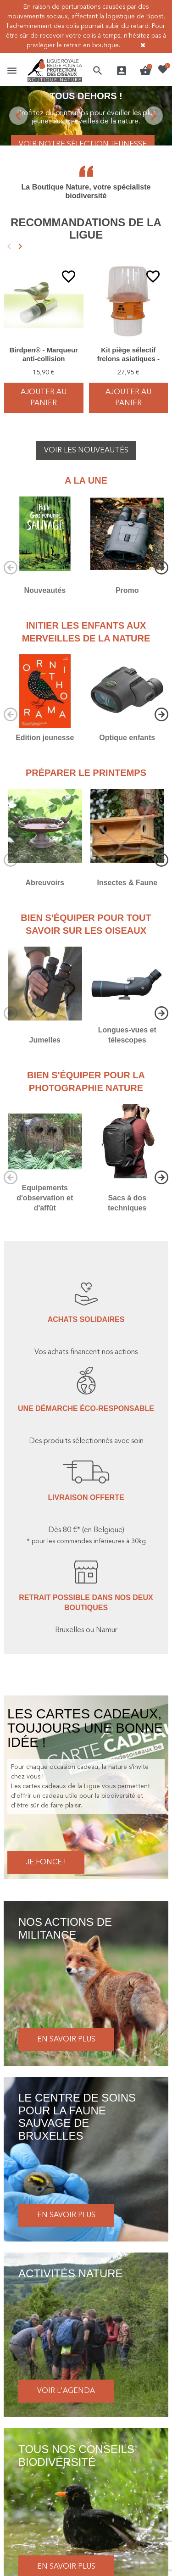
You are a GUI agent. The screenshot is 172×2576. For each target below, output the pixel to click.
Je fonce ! (46, 1862)
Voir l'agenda (66, 2391)
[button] (97, 70)
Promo (127, 590)
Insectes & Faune (127, 883)
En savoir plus (66, 2039)
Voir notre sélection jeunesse (83, 144)
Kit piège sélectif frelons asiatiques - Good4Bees (128, 359)
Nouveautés (45, 590)
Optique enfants (127, 738)
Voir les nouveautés (86, 450)
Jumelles (45, 1040)
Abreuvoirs (45, 883)
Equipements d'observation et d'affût (45, 1198)
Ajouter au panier (44, 398)
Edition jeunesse (45, 738)
